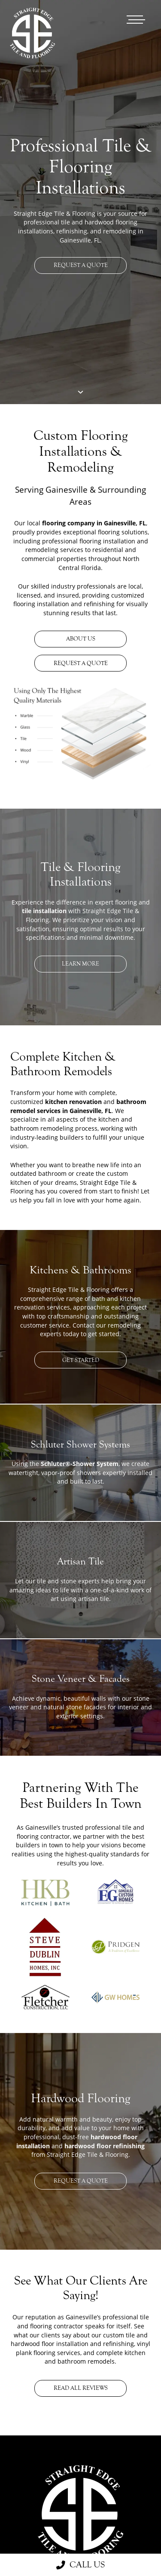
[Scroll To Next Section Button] (80, 392)
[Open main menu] (136, 20)
